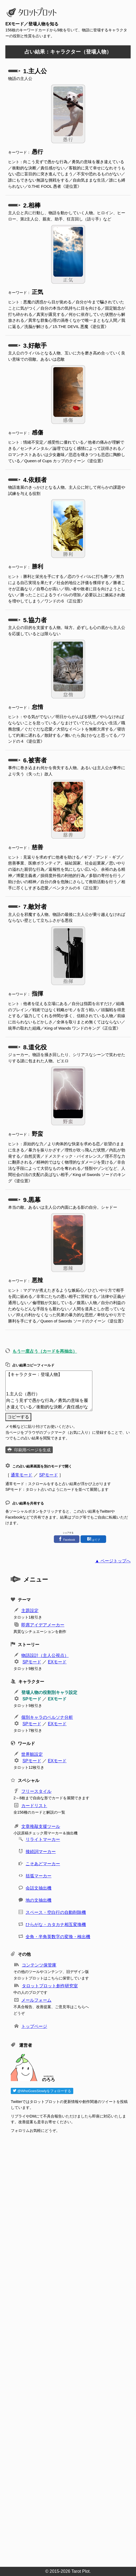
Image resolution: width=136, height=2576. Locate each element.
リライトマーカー (43, 1839)
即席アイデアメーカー (42, 1625)
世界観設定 (32, 1754)
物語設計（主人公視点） (45, 1655)
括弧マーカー (38, 1876)
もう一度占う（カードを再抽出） (44, 1351)
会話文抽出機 (38, 1888)
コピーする (18, 1417)
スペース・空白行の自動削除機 (56, 1912)
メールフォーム (36, 2000)
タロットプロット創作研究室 (50, 1986)
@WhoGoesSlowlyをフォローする (42, 2091)
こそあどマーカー (43, 1863)
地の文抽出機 (38, 1900)
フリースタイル (36, 1791)
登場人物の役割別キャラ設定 (49, 1692)
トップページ (34, 2026)
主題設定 (30, 1610)
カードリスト (34, 1805)
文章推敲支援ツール (40, 1826)
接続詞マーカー (41, 1851)
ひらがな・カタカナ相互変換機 (56, 1924)
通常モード (21, 1475)
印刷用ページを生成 (32, 1450)
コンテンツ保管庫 (39, 1965)
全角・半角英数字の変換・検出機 (58, 1936)
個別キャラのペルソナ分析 (47, 1717)
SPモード (48, 1475)
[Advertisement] (71, 2348)
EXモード (57, 1662)
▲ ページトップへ (113, 1561)
